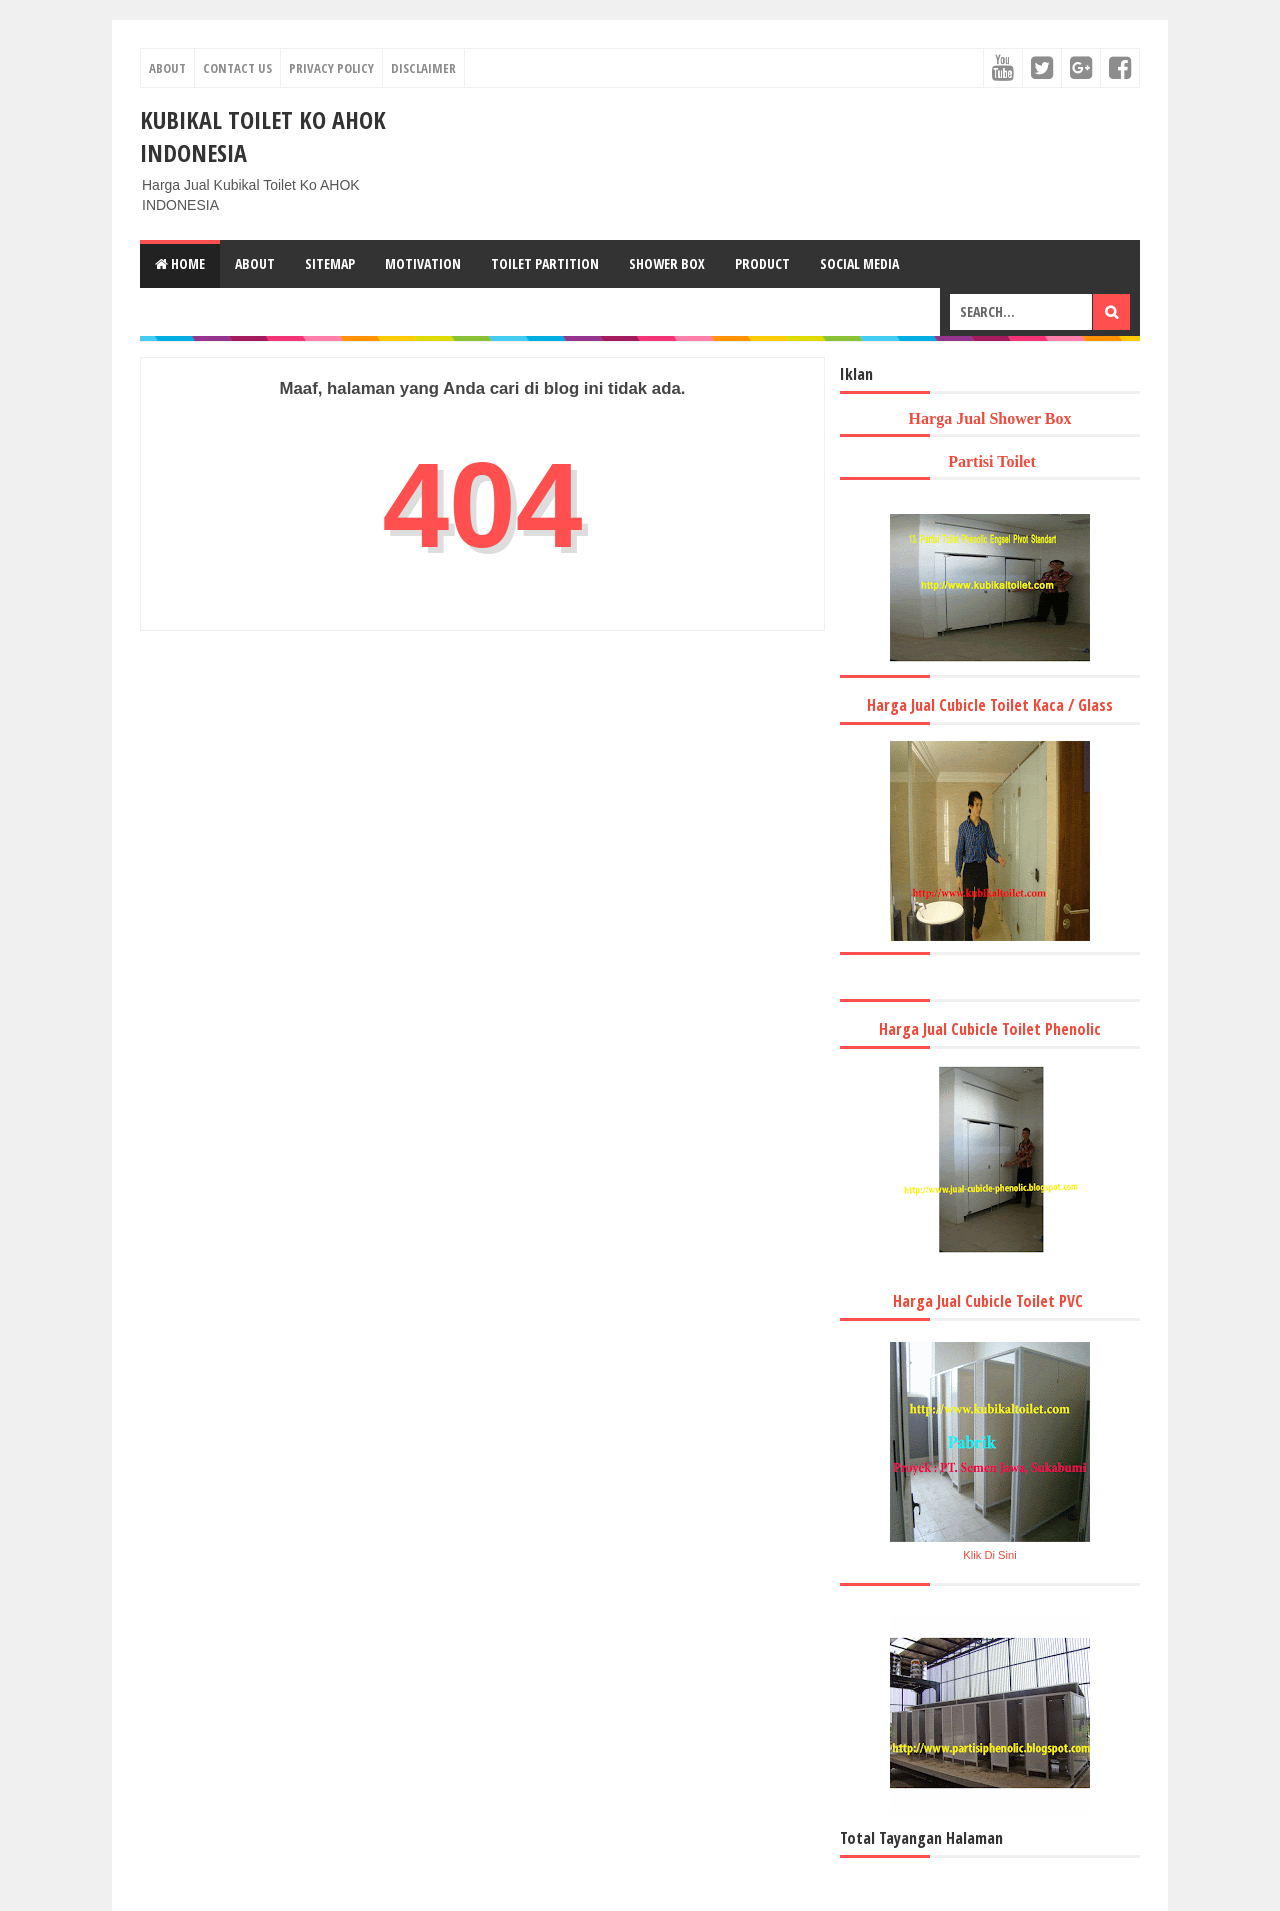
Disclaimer (423, 68)
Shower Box (667, 263)
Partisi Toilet (990, 461)
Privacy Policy (331, 68)
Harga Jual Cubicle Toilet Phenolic (990, 1029)
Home (180, 263)
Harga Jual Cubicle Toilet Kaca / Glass (990, 705)
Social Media (859, 263)
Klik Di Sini (989, 1555)
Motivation (423, 263)
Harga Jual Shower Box (990, 418)
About (167, 68)
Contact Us (237, 68)
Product (762, 263)
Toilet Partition (545, 263)
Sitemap (330, 263)
